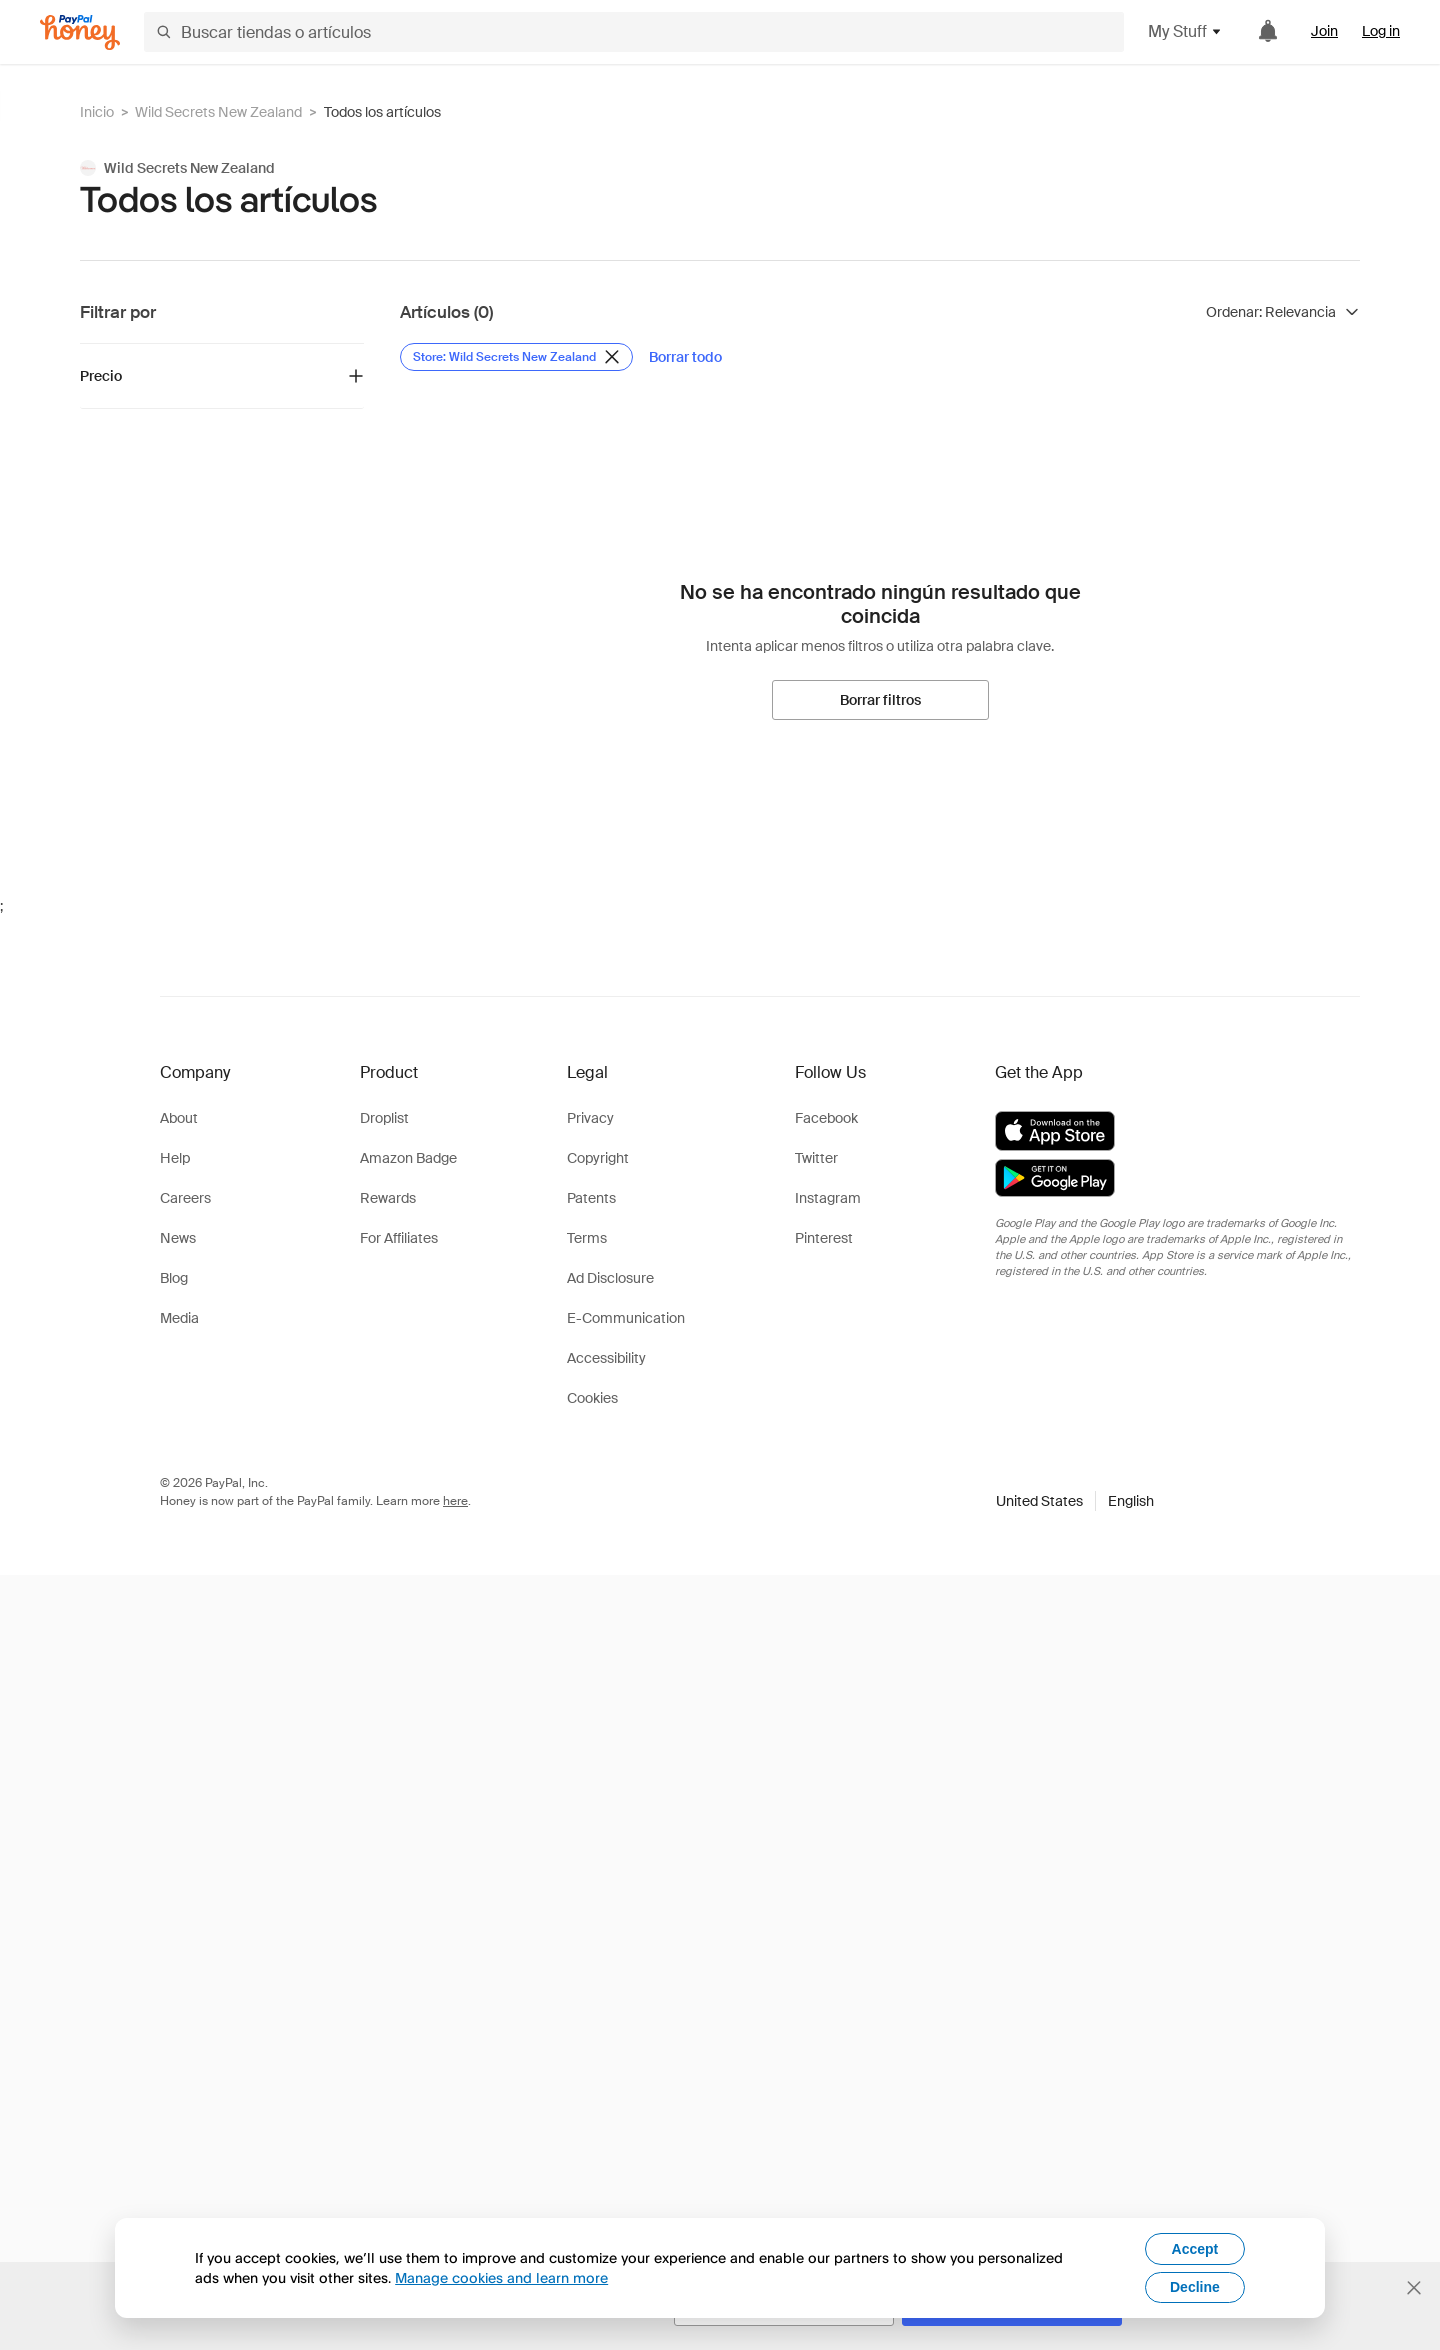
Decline (1195, 2287)
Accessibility (606, 1358)
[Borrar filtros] (880, 700)
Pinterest (824, 1238)
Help (175, 1158)
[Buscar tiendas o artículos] (634, 32)
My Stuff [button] (1185, 31)
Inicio (97, 112)
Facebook (826, 1118)
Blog (174, 1278)
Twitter (816, 1158)
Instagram (828, 1198)
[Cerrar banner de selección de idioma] (1414, 2288)
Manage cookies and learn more (501, 2277)
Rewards (388, 1198)
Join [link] (1324, 31)
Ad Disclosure (610, 1278)
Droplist (384, 1118)
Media (179, 1318)
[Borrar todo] (685, 357)
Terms (587, 1238)
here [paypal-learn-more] (455, 1501)
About (179, 1118)
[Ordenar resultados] (1283, 312)
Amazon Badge (408, 1158)
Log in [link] (1381, 31)
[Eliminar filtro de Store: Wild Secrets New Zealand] (516, 357)
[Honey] (80, 32)
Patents (591, 1198)
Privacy (590, 1118)
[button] (1075, 1501)
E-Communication (626, 1318)
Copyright (598, 1158)
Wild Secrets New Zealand (218, 112)
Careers (185, 1198)
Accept (1195, 2249)
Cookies (592, 1398)
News (178, 1238)
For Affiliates (399, 1238)
